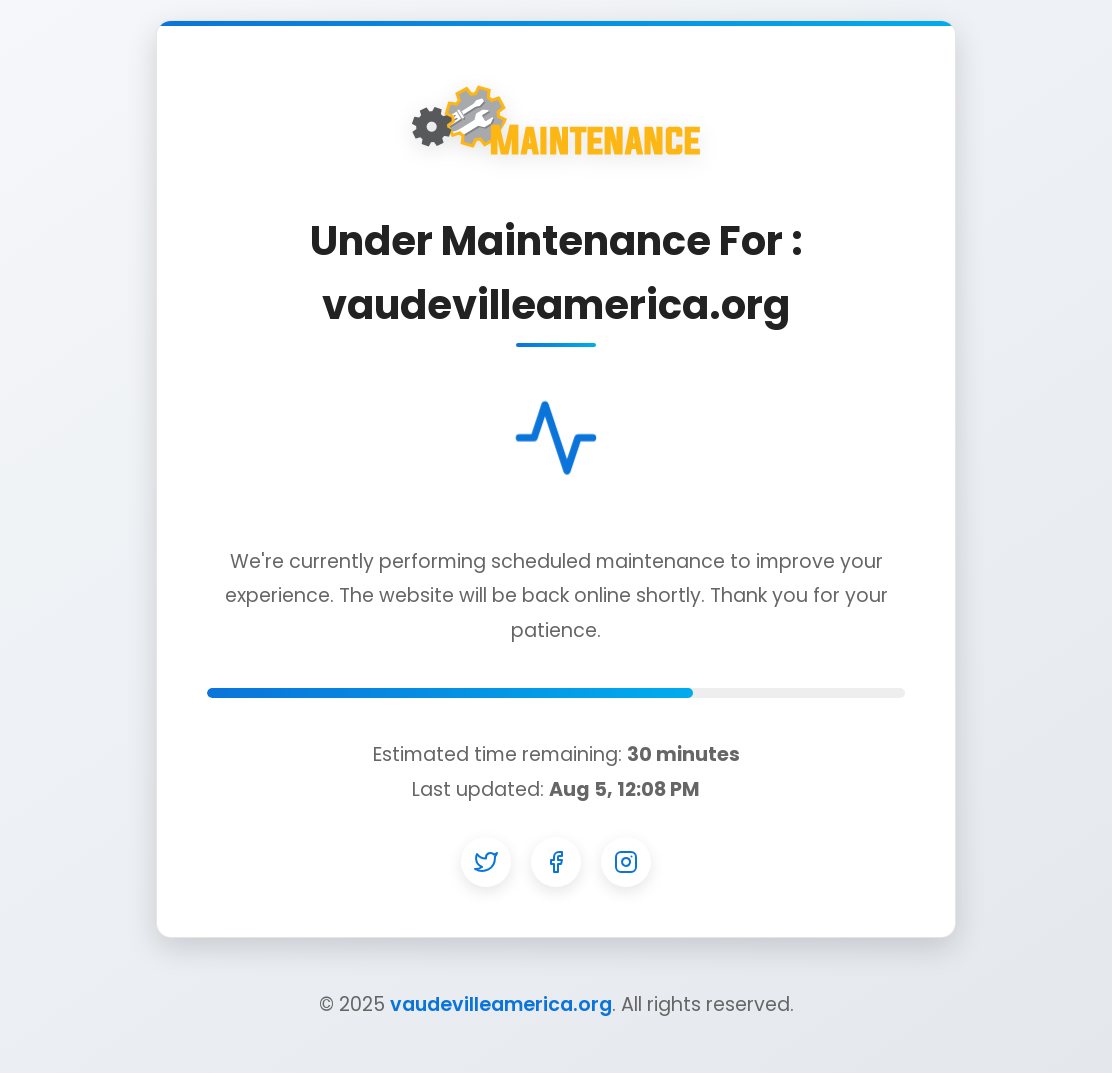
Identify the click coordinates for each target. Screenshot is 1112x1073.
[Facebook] (556, 862)
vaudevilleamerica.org (501, 1004)
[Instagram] (626, 862)
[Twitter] (486, 862)
